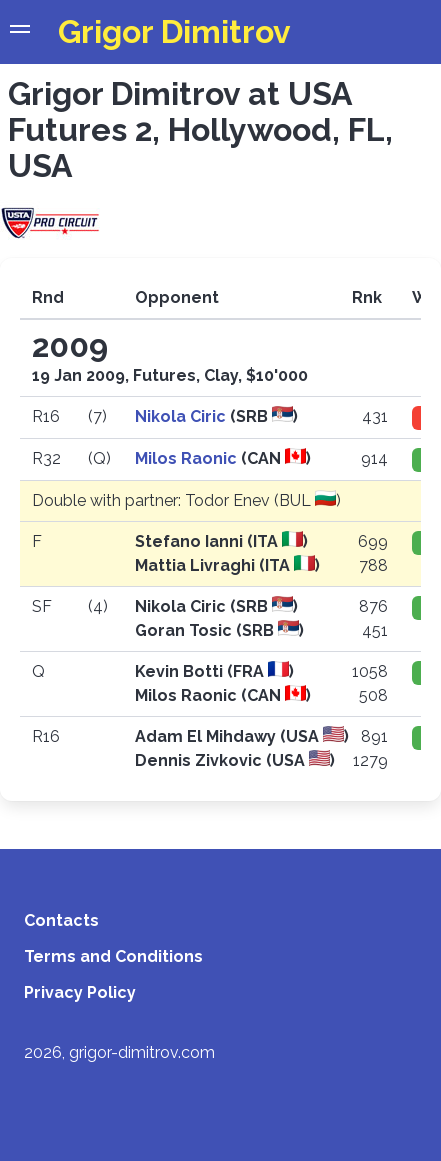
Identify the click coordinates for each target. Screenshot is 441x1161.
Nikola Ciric (182, 416)
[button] (20, 32)
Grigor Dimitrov (174, 31)
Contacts (61, 920)
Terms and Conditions (113, 956)
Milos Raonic (188, 458)
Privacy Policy (80, 992)
